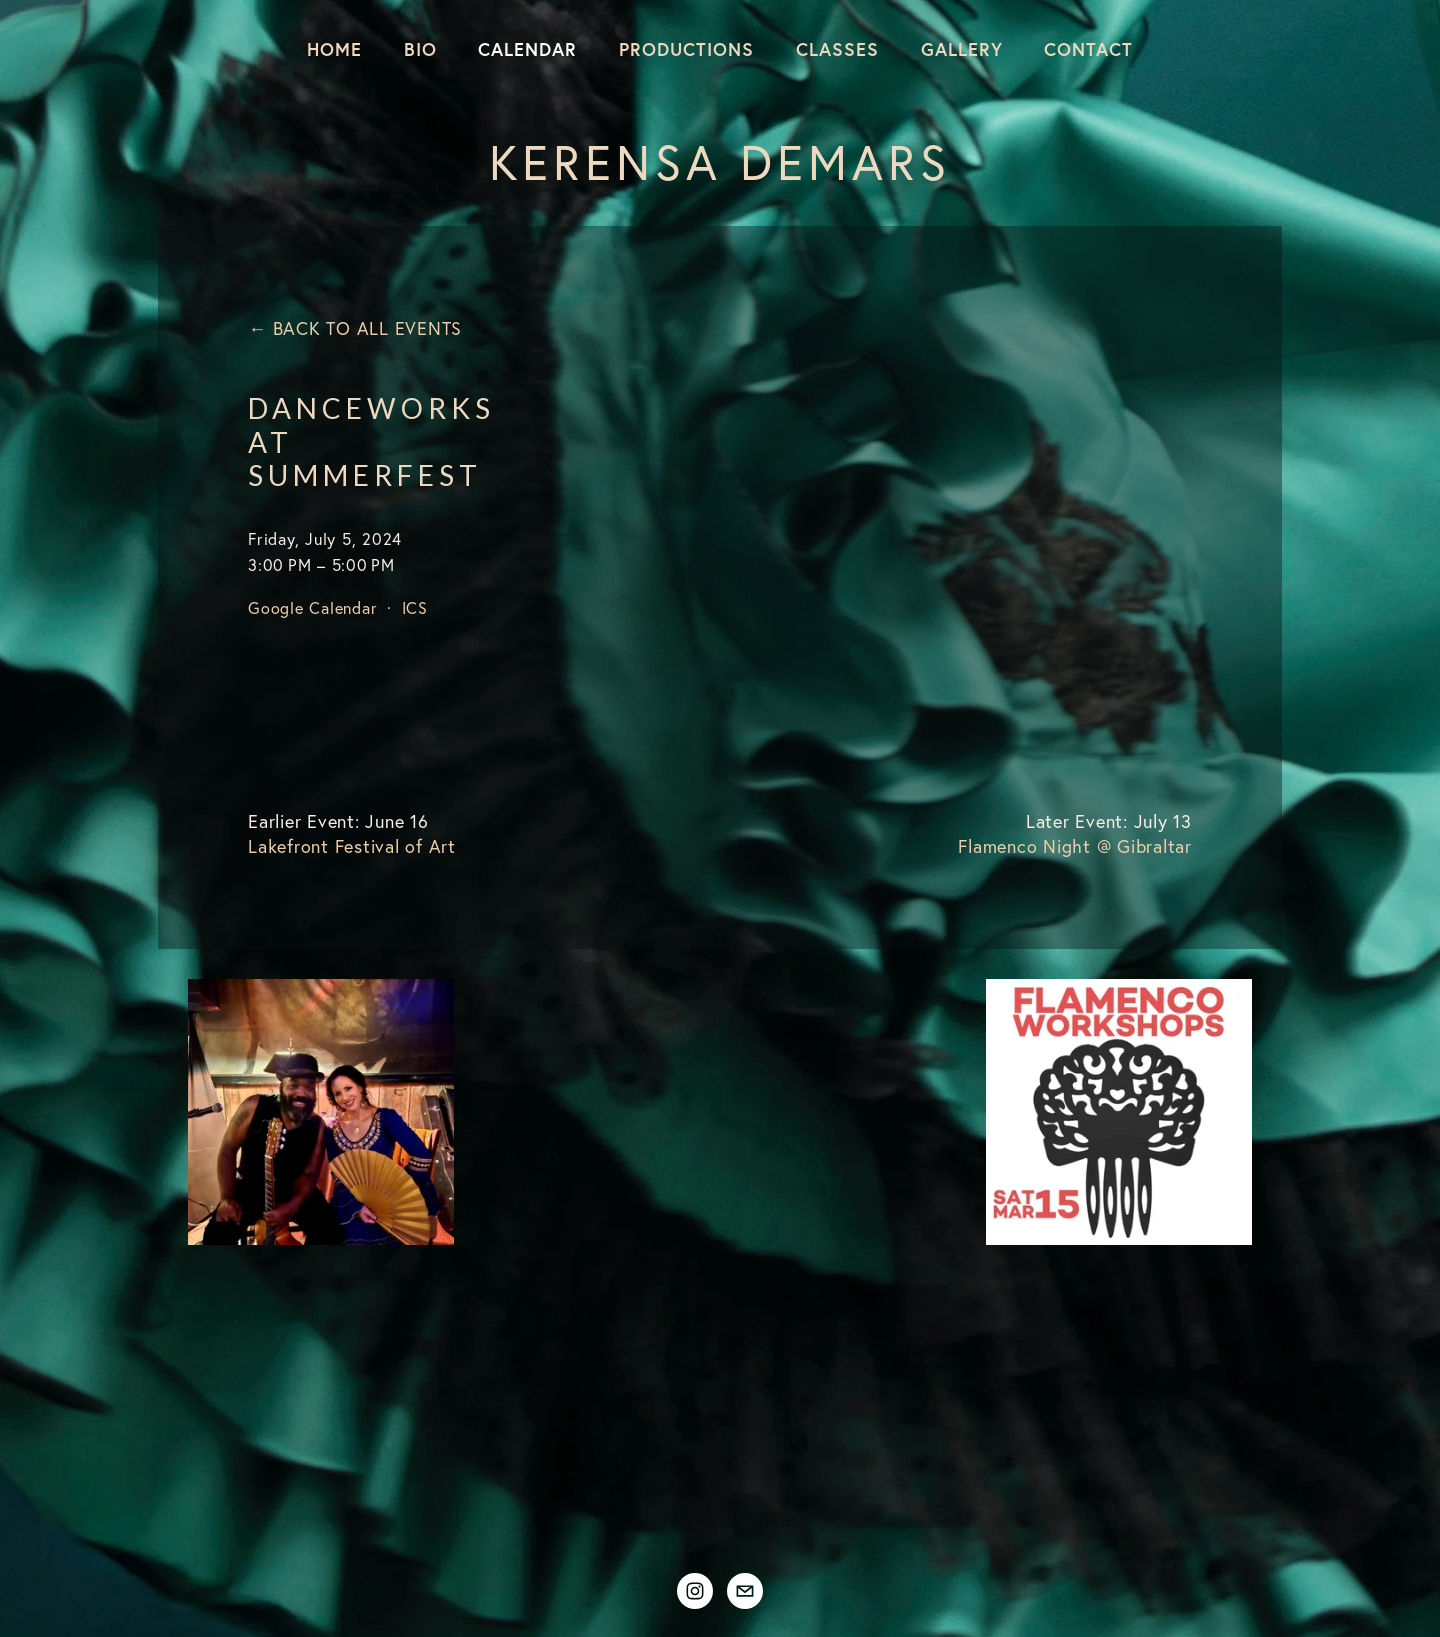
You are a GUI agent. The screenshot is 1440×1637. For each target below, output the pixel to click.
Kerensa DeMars (720, 162)
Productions (686, 49)
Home (334, 49)
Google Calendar (312, 608)
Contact (1088, 49)
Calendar (527, 49)
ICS (415, 608)
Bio (420, 49)
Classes (837, 49)
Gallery (962, 49)
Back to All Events (367, 328)
